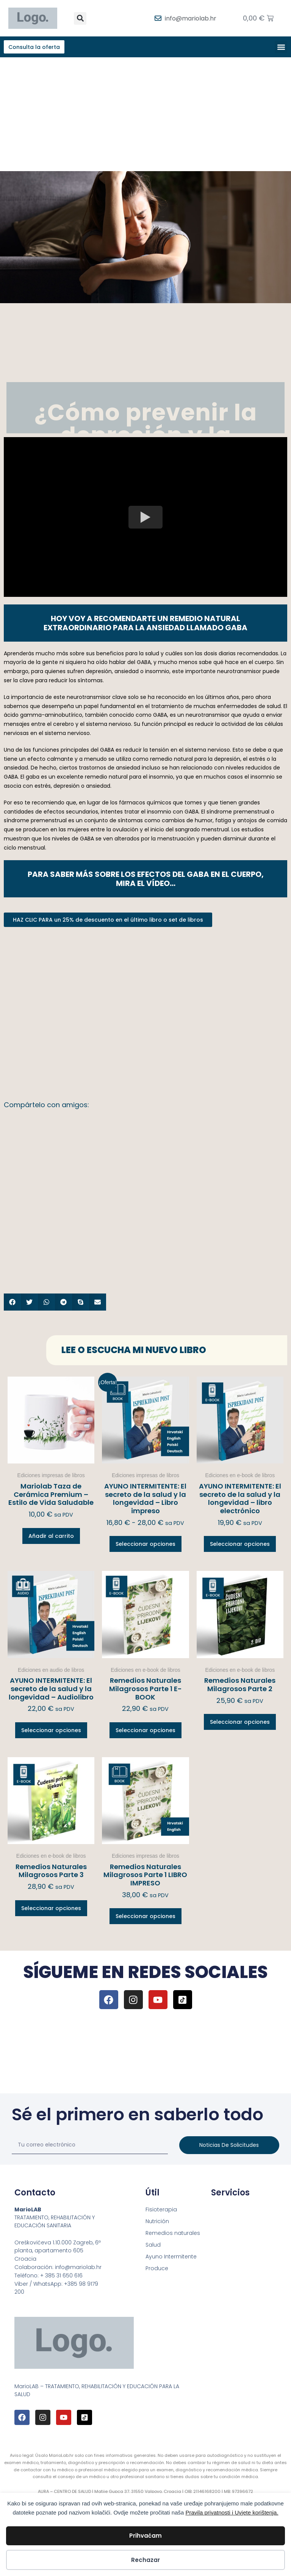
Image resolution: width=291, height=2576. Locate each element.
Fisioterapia (161, 2210)
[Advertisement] (145, 115)
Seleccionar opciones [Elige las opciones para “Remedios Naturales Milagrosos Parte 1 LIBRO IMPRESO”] (145, 1917)
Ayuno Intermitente (171, 2257)
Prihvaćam (145, 2536)
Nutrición (157, 2222)
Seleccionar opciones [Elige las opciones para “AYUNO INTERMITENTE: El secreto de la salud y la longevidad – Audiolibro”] (51, 1731)
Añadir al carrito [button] (51, 1537)
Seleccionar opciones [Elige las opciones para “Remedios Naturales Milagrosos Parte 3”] (51, 1909)
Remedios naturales (173, 2234)
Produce (157, 2269)
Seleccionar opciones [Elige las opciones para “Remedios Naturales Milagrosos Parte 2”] (240, 1723)
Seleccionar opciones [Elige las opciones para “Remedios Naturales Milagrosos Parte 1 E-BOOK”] (145, 1731)
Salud (153, 2246)
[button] (80, 18)
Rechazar (145, 2560)
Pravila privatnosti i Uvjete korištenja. (231, 2512)
